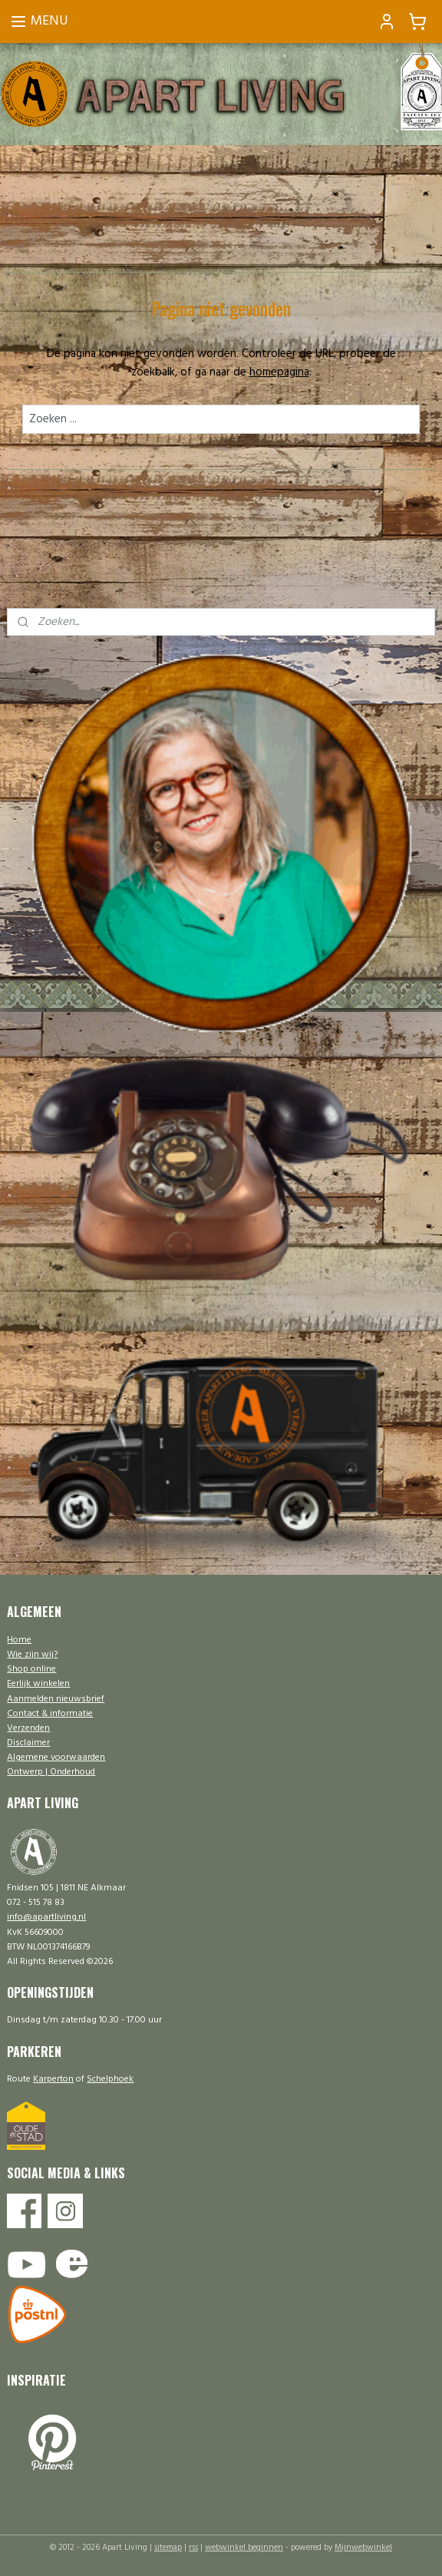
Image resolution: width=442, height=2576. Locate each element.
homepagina (279, 372)
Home (19, 1640)
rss (193, 2548)
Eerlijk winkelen (38, 1683)
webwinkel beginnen (244, 2548)
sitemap (168, 2548)
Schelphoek (110, 2079)
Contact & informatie (50, 1713)
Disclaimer (28, 1743)
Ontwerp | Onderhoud (51, 1772)
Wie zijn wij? (32, 1654)
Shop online (31, 1669)
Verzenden (28, 1728)
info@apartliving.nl (46, 1917)
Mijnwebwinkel (363, 2548)
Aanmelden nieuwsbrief (55, 1699)
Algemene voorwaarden (56, 1757)
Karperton (53, 2079)
